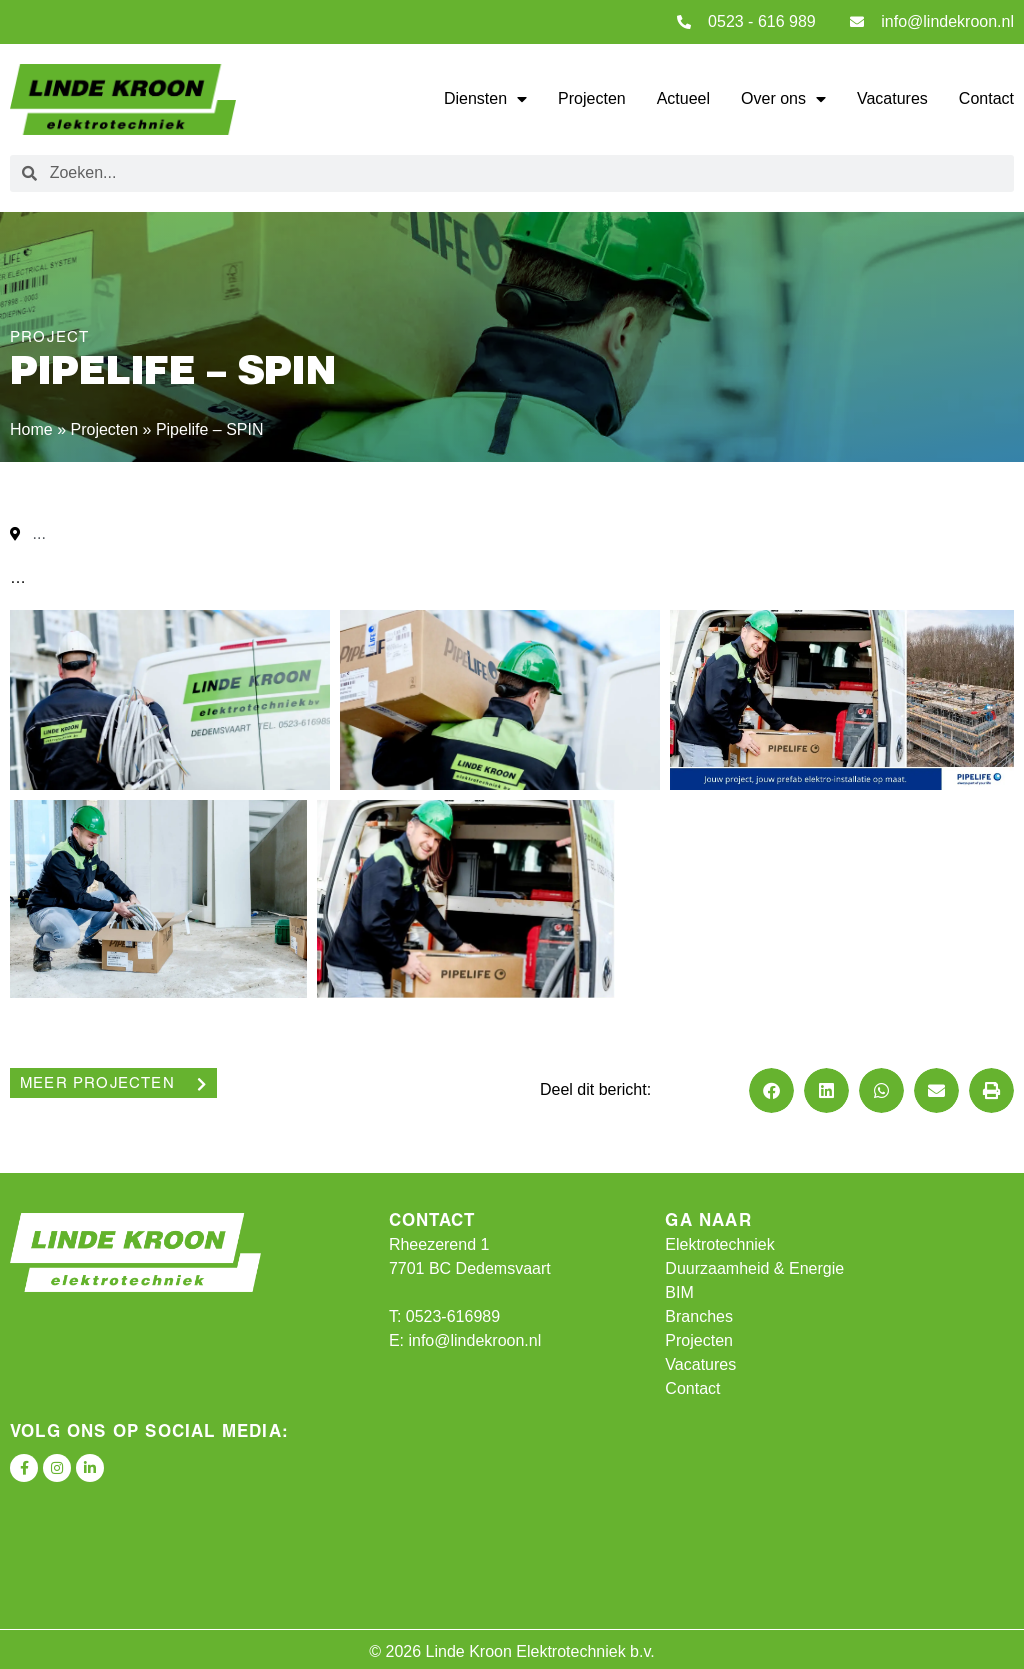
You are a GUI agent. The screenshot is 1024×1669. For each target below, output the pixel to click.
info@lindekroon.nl (474, 1340)
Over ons (783, 99)
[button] (771, 1090)
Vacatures (892, 98)
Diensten (485, 99)
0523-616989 (453, 1316)
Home (31, 429)
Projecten (592, 98)
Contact (986, 98)
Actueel (683, 98)
